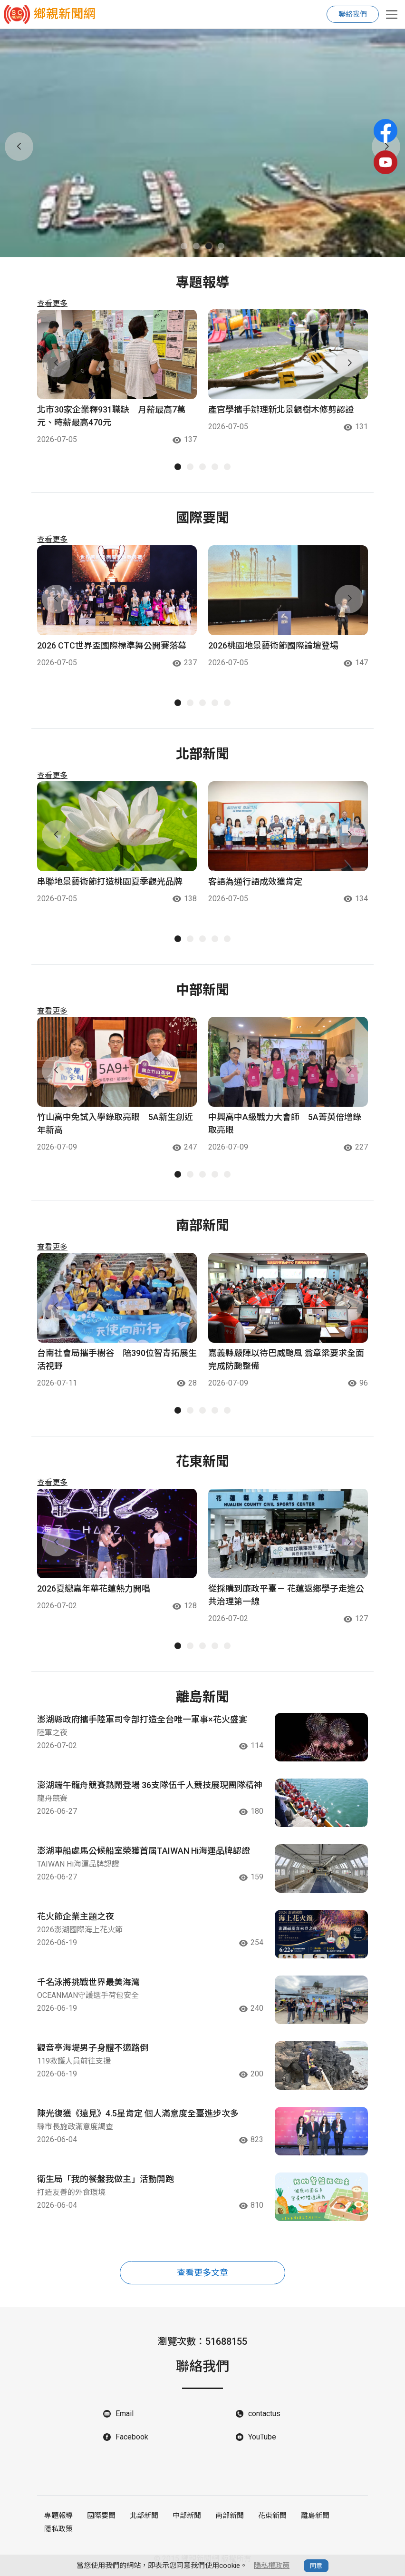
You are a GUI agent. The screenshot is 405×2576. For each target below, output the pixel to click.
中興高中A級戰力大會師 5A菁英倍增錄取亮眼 (284, 1123)
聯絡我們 (352, 14)
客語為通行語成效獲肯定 (255, 881)
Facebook (132, 2436)
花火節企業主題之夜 (75, 1916)
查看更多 (52, 303)
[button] (184, 246)
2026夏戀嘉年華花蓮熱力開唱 (93, 1588)
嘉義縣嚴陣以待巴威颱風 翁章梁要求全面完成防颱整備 (286, 1359)
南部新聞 (229, 2515)
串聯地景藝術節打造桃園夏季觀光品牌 (110, 881)
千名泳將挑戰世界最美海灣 (88, 1982)
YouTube (262, 2436)
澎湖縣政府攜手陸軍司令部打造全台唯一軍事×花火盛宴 (142, 1719)
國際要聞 (101, 2515)
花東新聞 (272, 2515)
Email (125, 2413)
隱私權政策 (271, 2565)
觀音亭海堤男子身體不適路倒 (92, 2048)
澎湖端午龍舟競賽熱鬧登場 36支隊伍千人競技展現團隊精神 (149, 1785)
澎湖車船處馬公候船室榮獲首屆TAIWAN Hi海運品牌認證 (143, 1851)
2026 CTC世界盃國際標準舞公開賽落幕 (111, 645)
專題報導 (58, 2515)
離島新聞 (315, 2515)
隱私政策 (58, 2529)
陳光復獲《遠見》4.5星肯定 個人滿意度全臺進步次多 (138, 2113)
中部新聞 (187, 2515)
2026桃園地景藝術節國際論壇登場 (273, 645)
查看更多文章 (202, 2273)
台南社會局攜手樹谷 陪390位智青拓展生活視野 (117, 1359)
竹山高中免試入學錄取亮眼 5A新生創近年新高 (115, 1123)
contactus (264, 2413)
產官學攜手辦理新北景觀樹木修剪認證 (281, 409)
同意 (316, 2565)
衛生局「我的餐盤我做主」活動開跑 (105, 2179)
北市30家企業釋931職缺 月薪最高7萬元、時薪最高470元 (111, 415)
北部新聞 (144, 2515)
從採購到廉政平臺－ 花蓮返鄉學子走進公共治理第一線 (286, 1594)
